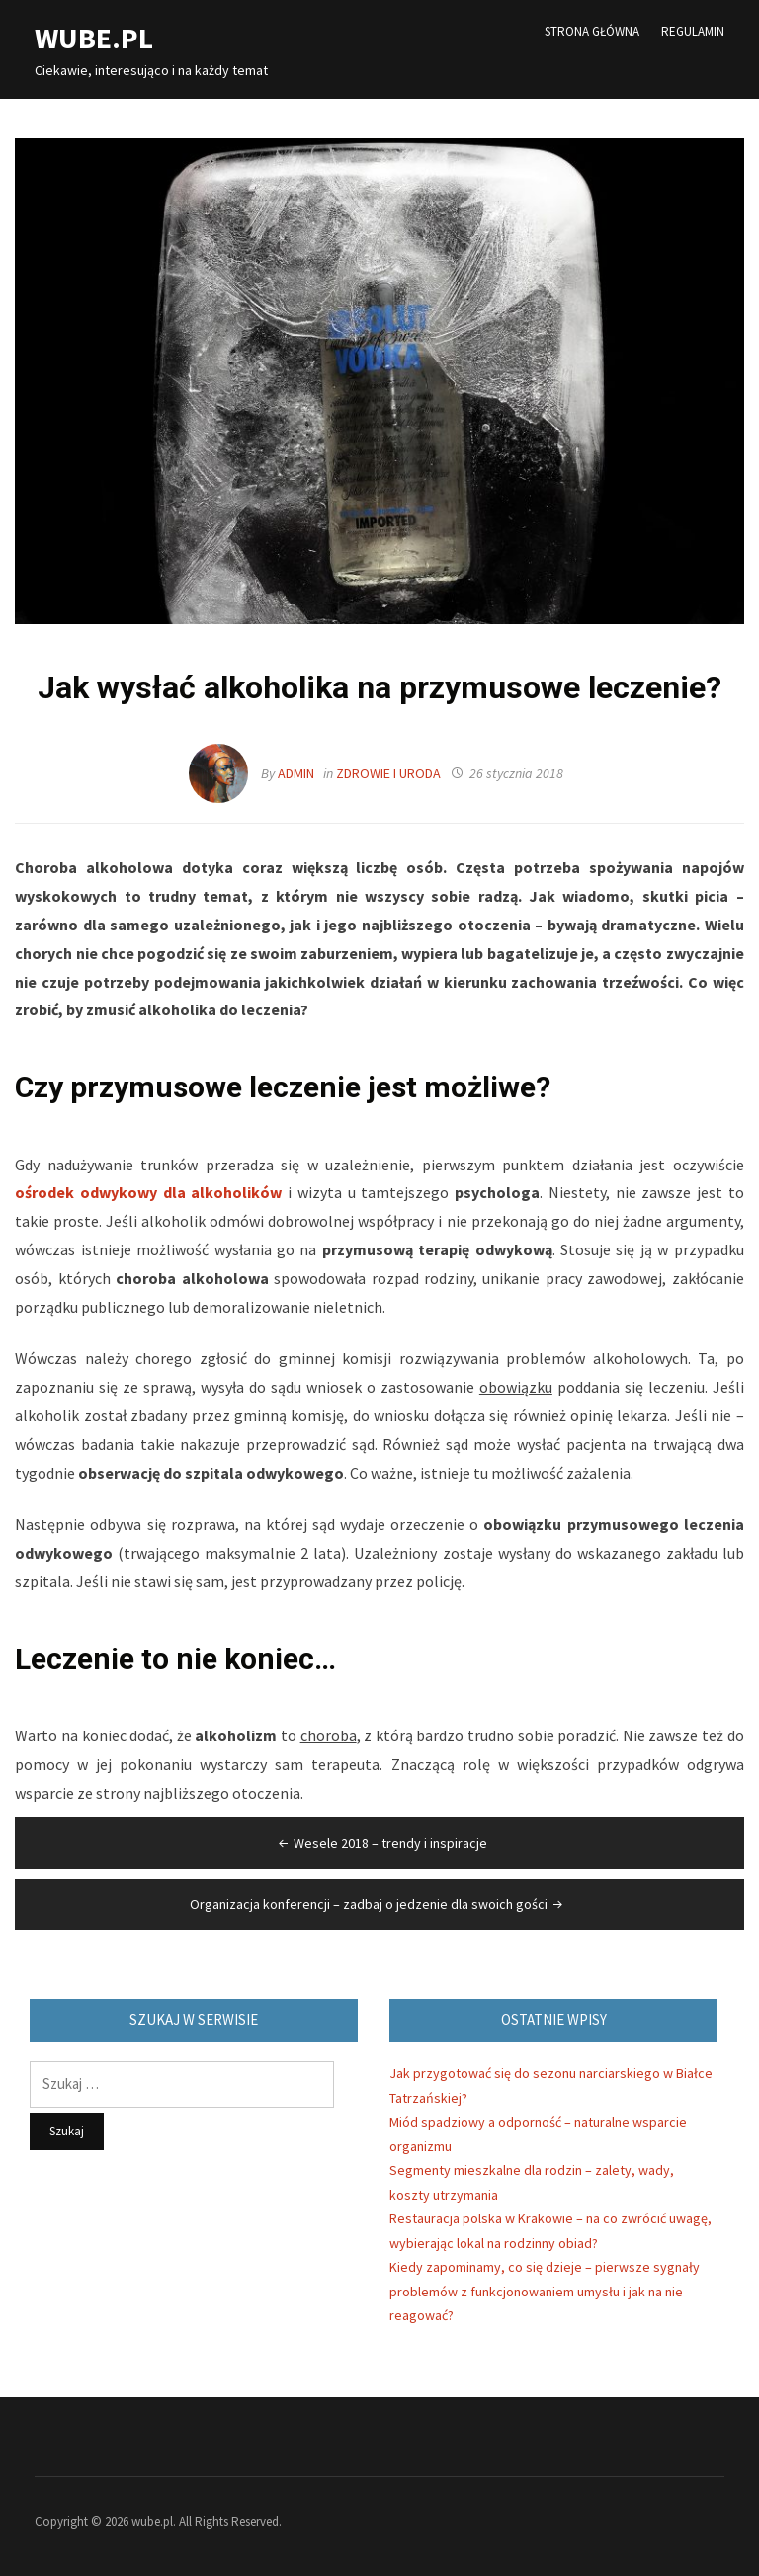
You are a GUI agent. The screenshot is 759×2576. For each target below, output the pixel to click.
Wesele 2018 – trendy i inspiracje (381, 1843)
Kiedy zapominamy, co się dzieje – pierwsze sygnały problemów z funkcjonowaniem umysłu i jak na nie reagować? (544, 2291)
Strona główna (592, 31)
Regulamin (692, 31)
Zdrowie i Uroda (388, 773)
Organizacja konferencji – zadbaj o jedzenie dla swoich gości (378, 1904)
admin (296, 773)
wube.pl (94, 37)
